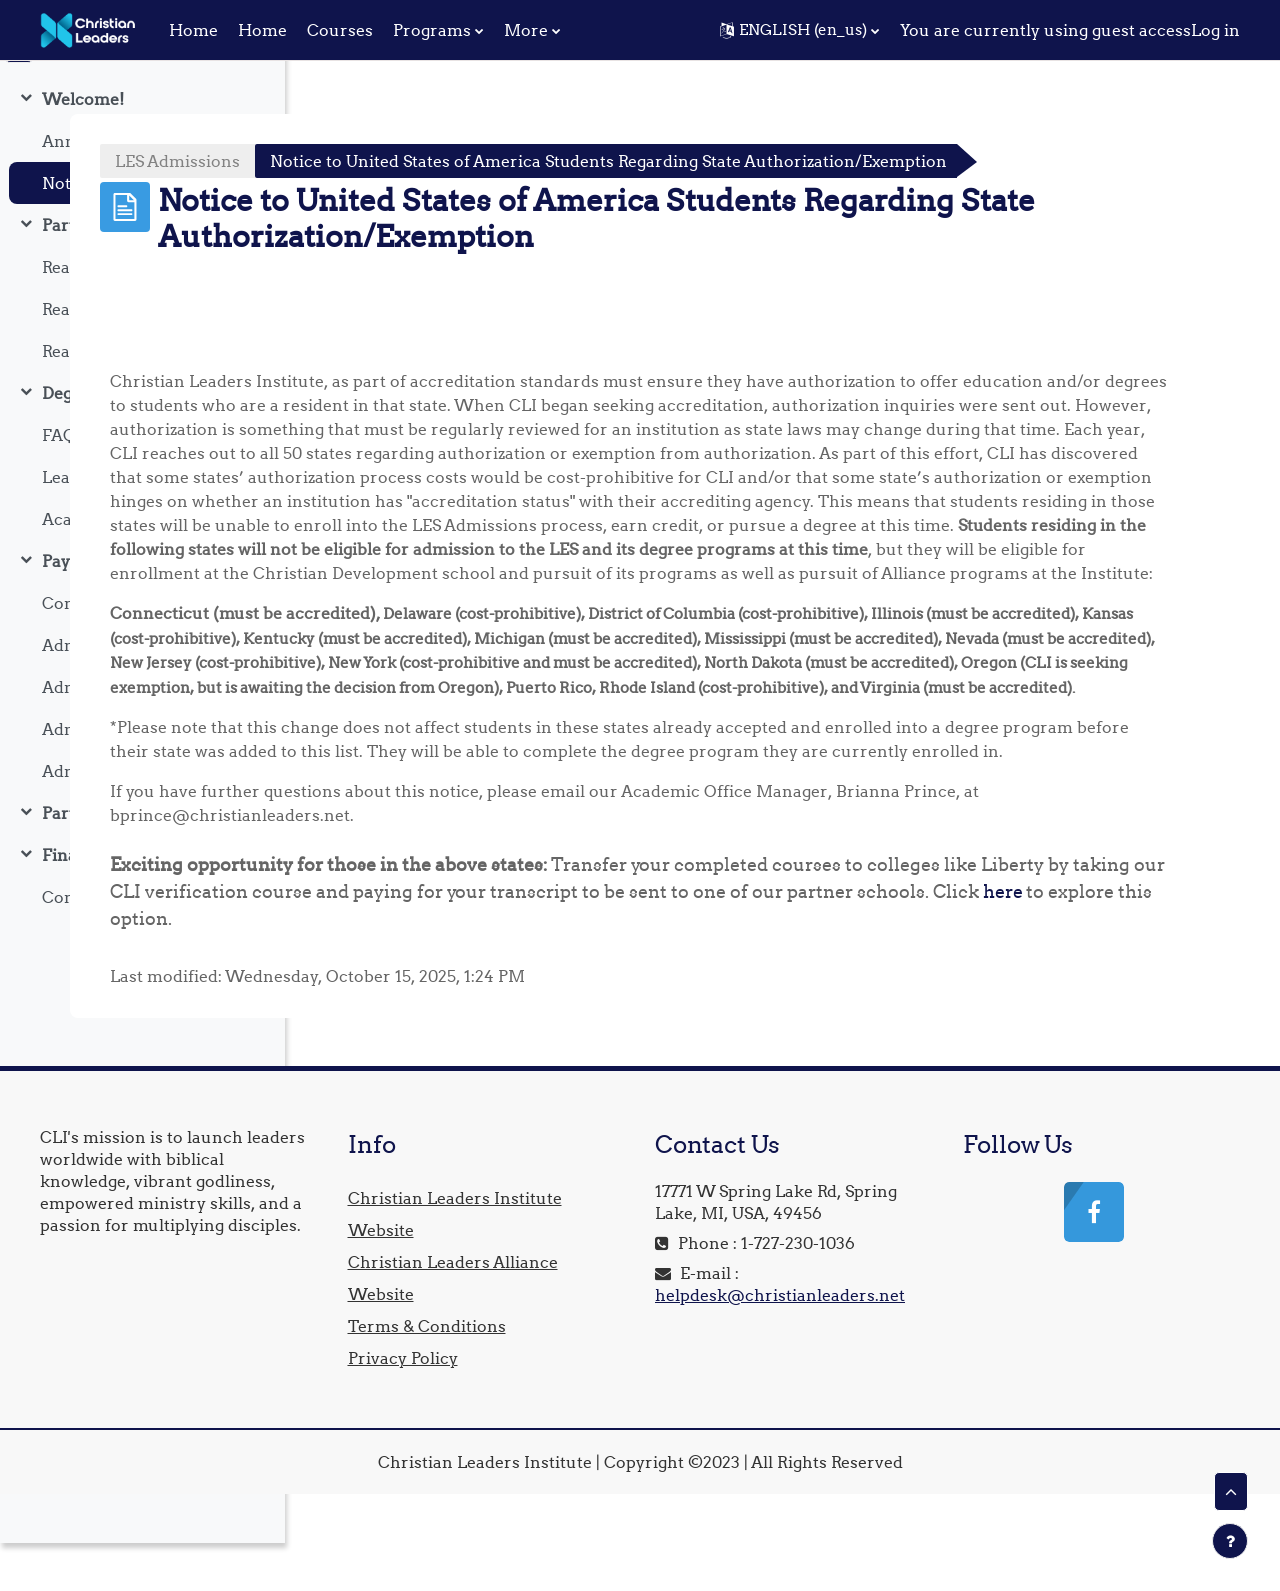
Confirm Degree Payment (143, 945)
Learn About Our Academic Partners (143, 525)
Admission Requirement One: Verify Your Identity (143, 693)
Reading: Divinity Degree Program (143, 315)
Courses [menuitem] (340, 30)
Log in (1215, 30)
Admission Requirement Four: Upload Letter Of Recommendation (143, 819)
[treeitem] (142, 189)
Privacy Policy (628, 1455)
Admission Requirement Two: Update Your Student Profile (143, 735)
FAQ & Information (117, 483)
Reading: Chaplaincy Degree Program (143, 357)
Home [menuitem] (193, 30)
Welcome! (83, 147)
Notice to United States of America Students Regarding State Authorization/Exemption (143, 231)
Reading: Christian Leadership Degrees (143, 399)
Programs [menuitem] (432, 30)
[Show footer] (1230, 1541)
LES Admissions (408, 161)
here (557, 1015)
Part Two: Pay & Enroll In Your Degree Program (143, 861)
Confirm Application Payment (143, 651)
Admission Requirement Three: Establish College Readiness (143, 777)
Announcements (109, 189)
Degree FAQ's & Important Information (143, 441)
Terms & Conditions (652, 1423)
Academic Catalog (113, 567)
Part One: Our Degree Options (143, 273)
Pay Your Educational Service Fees (143, 609)
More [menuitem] (526, 30)
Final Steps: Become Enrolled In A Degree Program (143, 903)
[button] (799, 30)
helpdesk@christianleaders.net (931, 1414)
